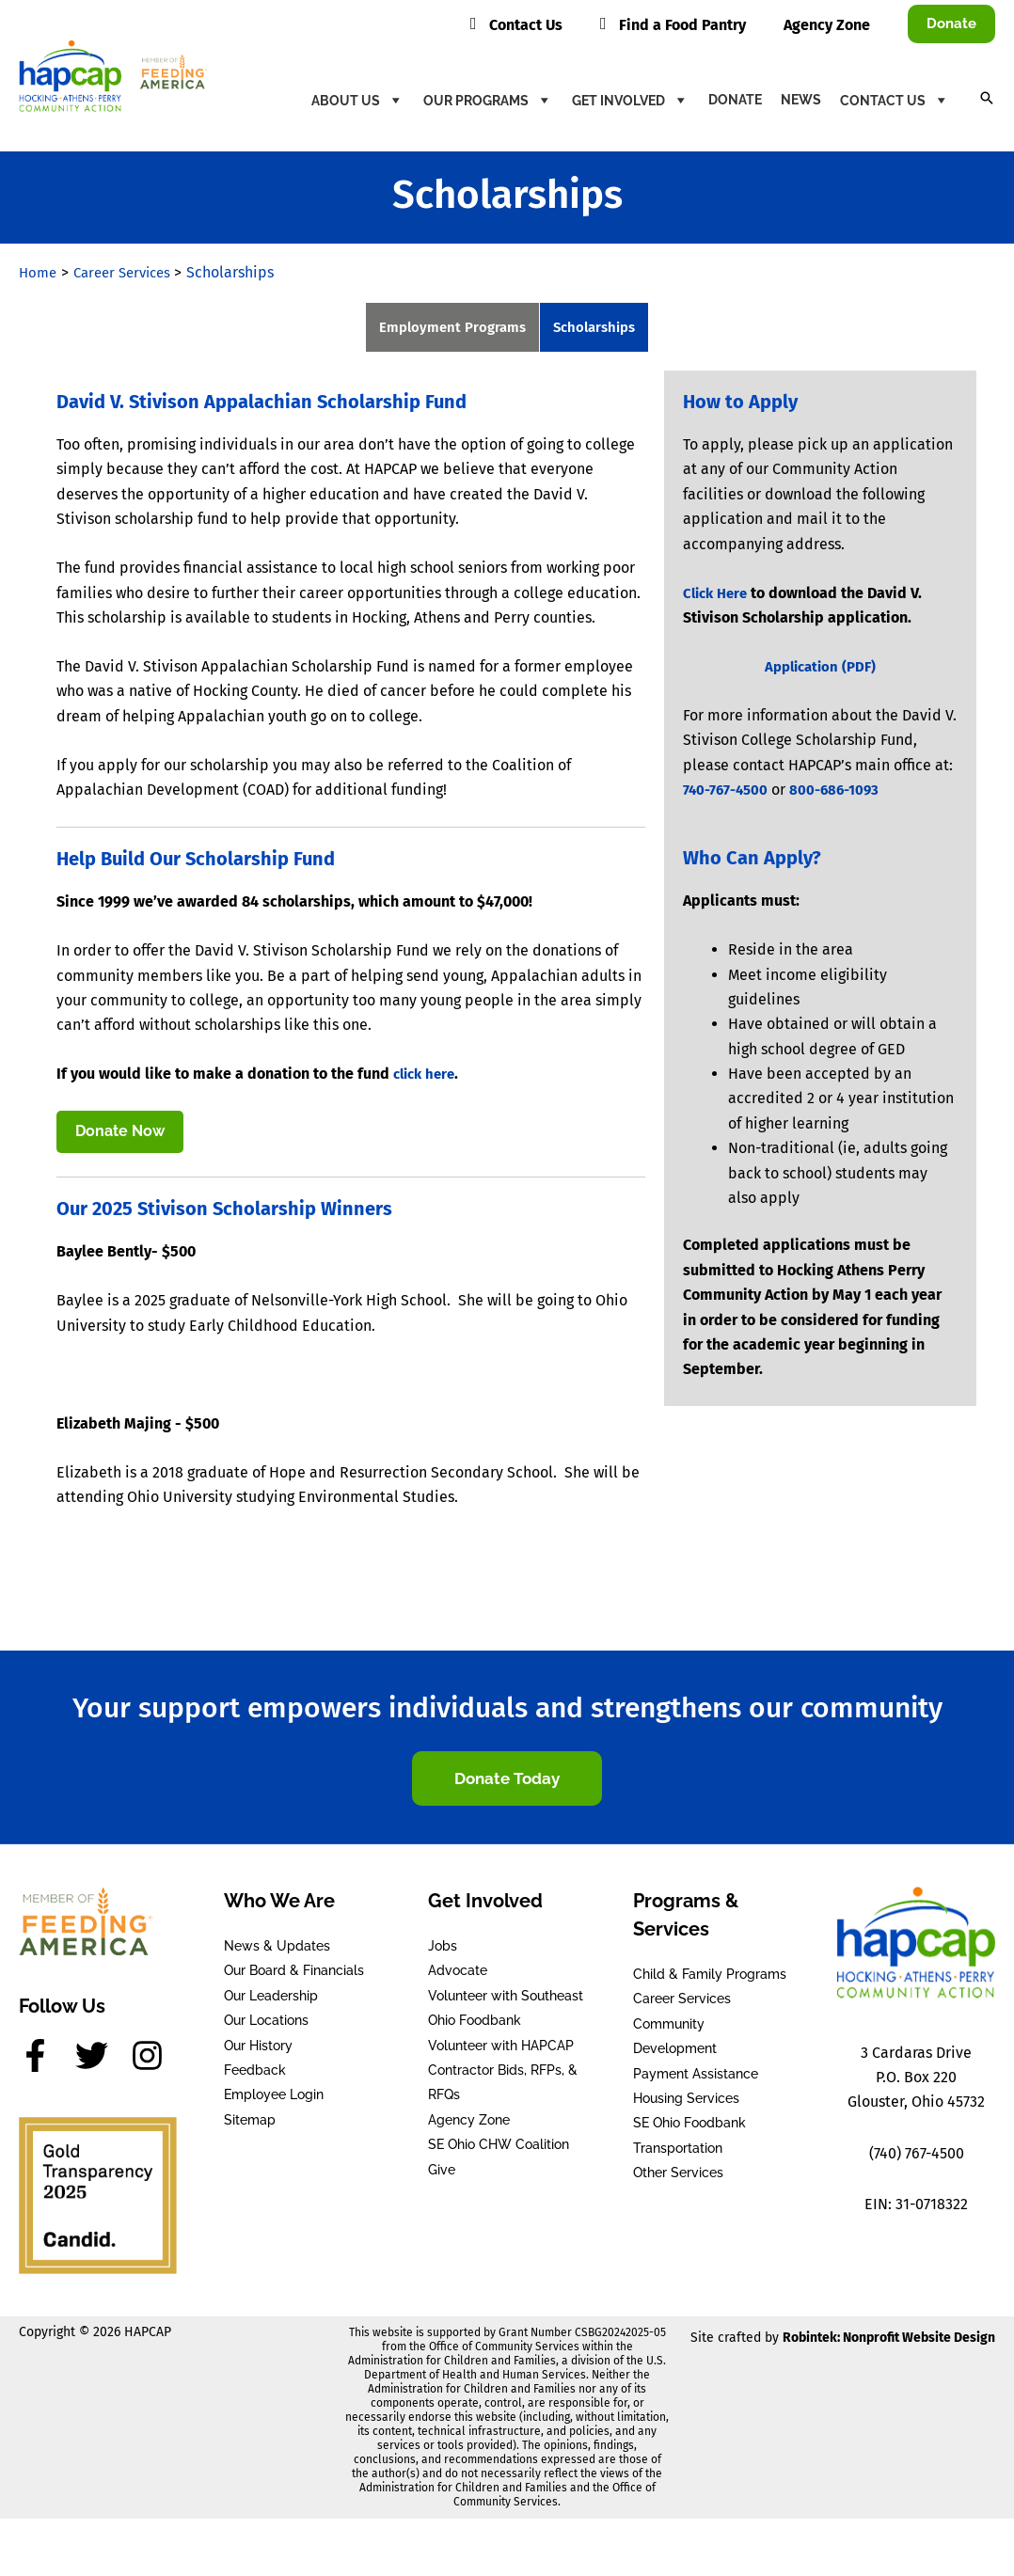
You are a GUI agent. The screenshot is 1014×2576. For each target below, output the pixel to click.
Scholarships (598, 328)
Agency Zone (469, 2123)
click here (427, 1075)
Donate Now (120, 1134)
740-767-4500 (728, 791)
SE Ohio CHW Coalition (498, 2148)
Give (441, 2172)
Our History (258, 2048)
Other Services (678, 2176)
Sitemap (250, 2123)
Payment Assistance (695, 2076)
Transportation (677, 2151)
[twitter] (101, 2059)
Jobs (442, 1949)
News (801, 99)
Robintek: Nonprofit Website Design (889, 2341)
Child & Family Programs (709, 1977)
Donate (735, 99)
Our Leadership (271, 1999)
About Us (357, 99)
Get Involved (630, 99)
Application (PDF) (819, 668)
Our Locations (266, 2023)
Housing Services (686, 2102)
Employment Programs (449, 328)
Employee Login (274, 2098)
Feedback (255, 2073)
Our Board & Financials (294, 1974)
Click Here (718, 595)
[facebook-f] (45, 2059)
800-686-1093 (842, 791)
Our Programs (488, 99)
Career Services (682, 2002)
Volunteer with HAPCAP (501, 2048)
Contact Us (895, 99)
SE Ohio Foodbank (689, 2126)
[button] (951, 24)
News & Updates (277, 1949)
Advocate (457, 1974)
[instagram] (152, 2059)
